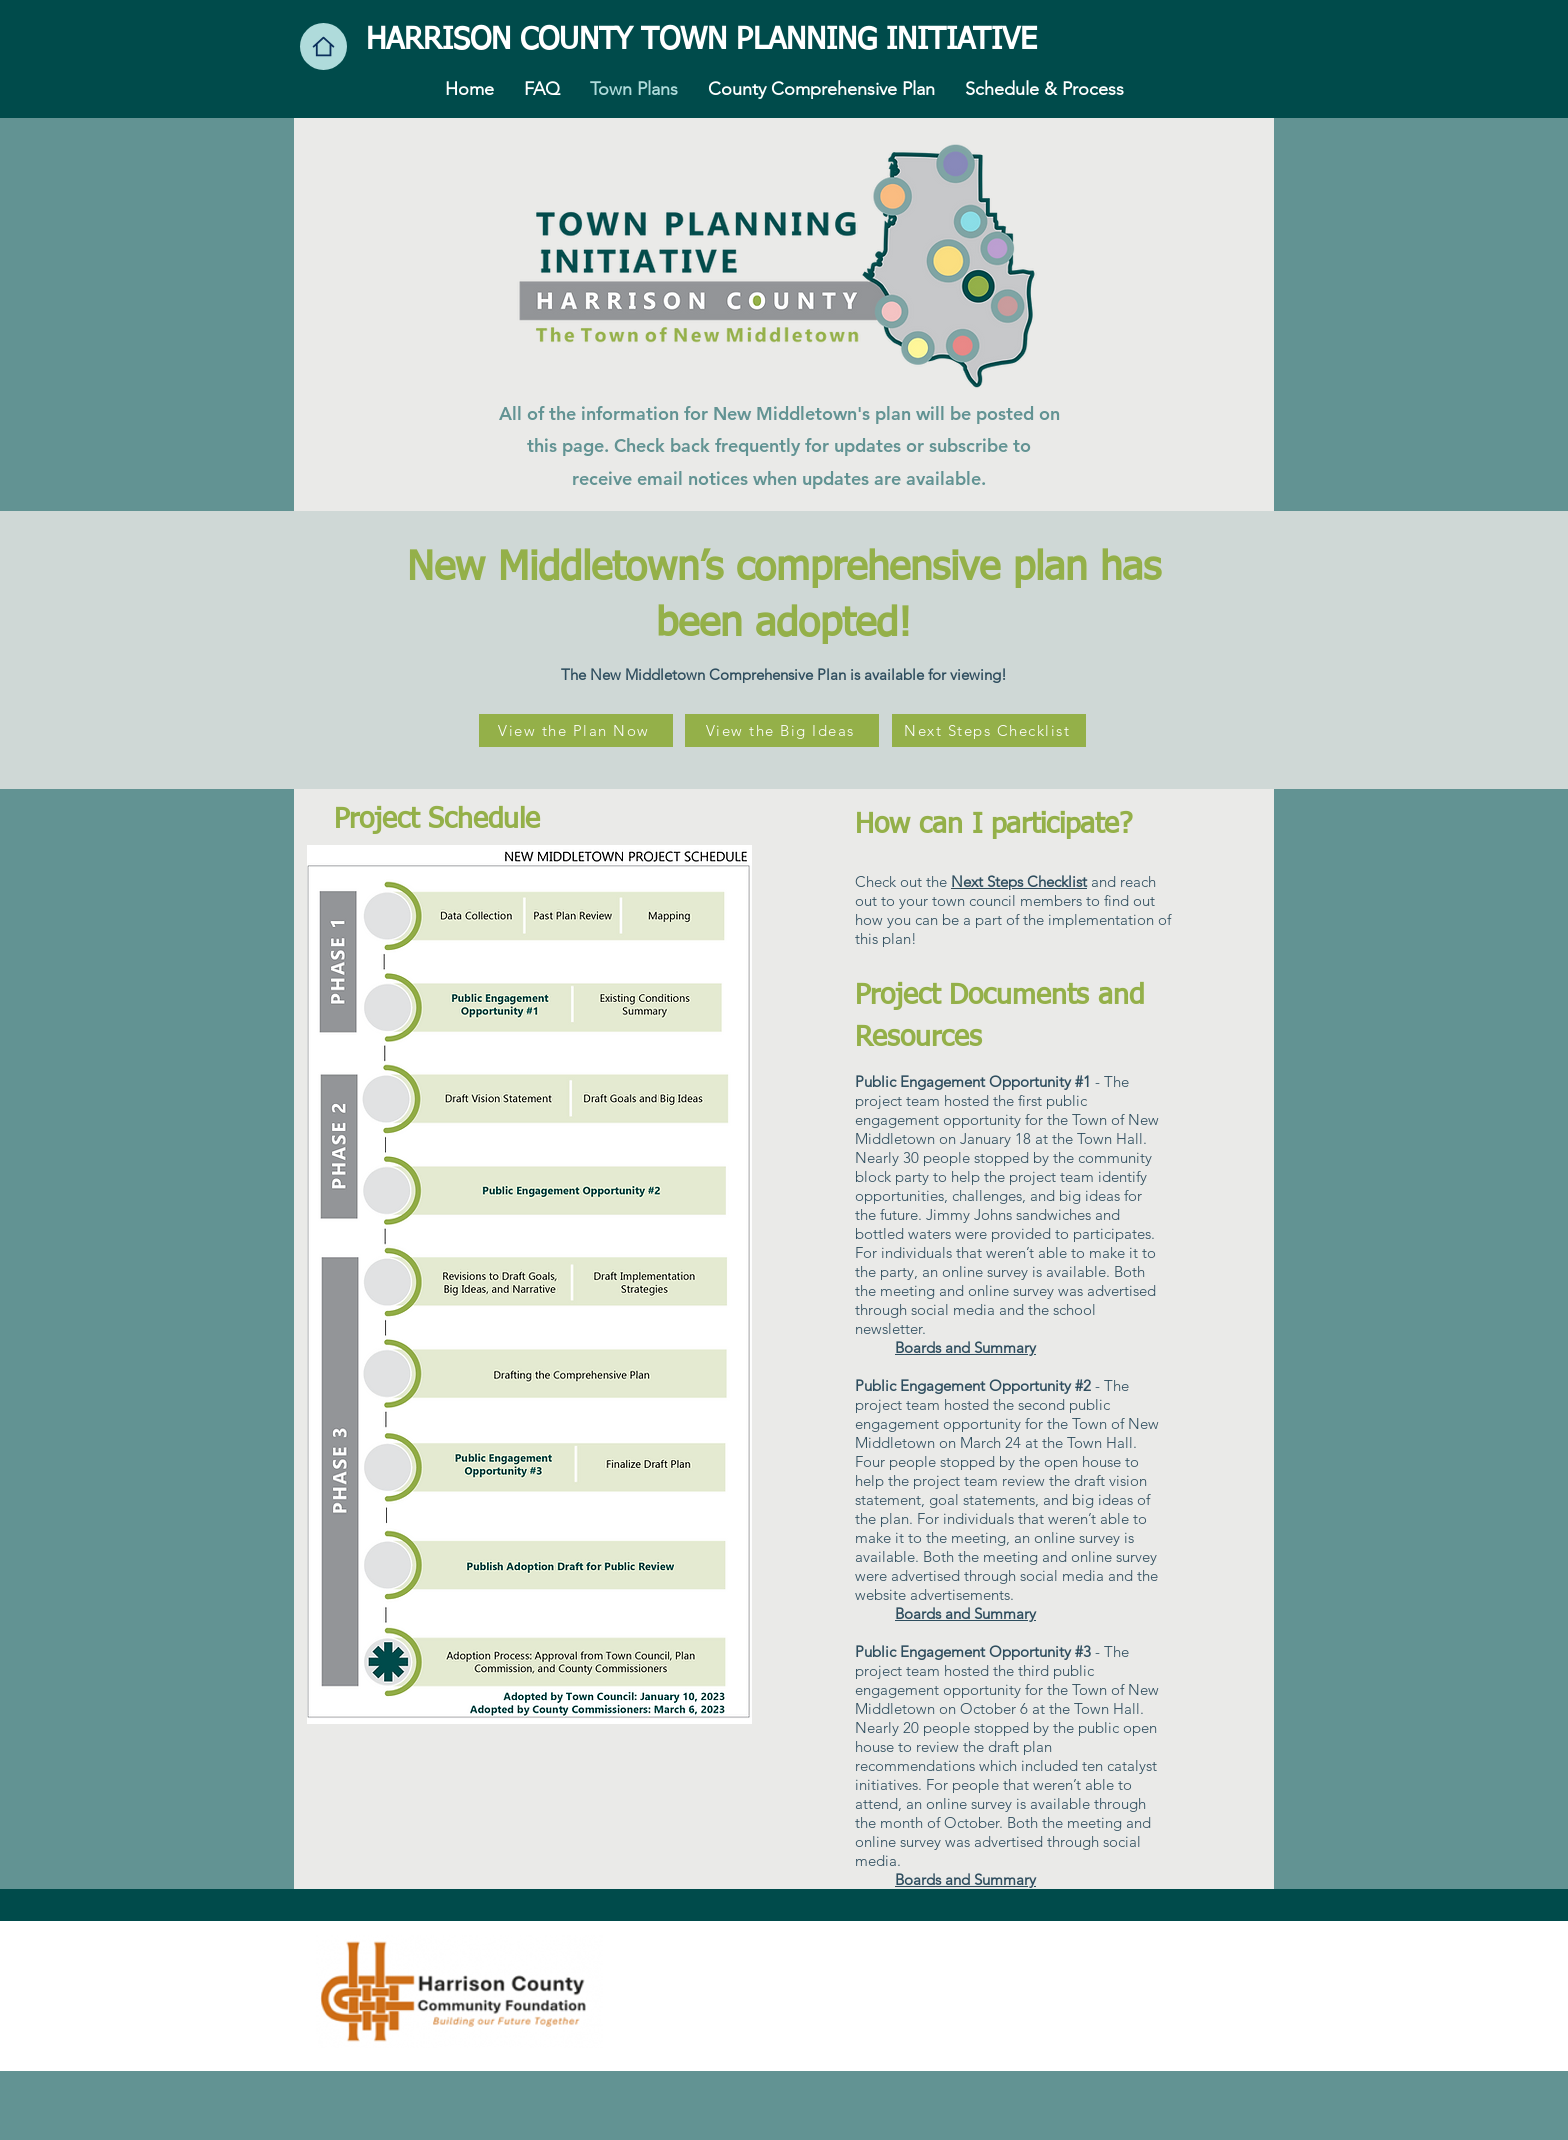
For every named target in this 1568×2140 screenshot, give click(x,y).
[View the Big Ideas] (782, 730)
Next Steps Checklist (1019, 881)
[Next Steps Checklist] (989, 730)
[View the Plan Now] (576, 730)
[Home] (323, 46)
